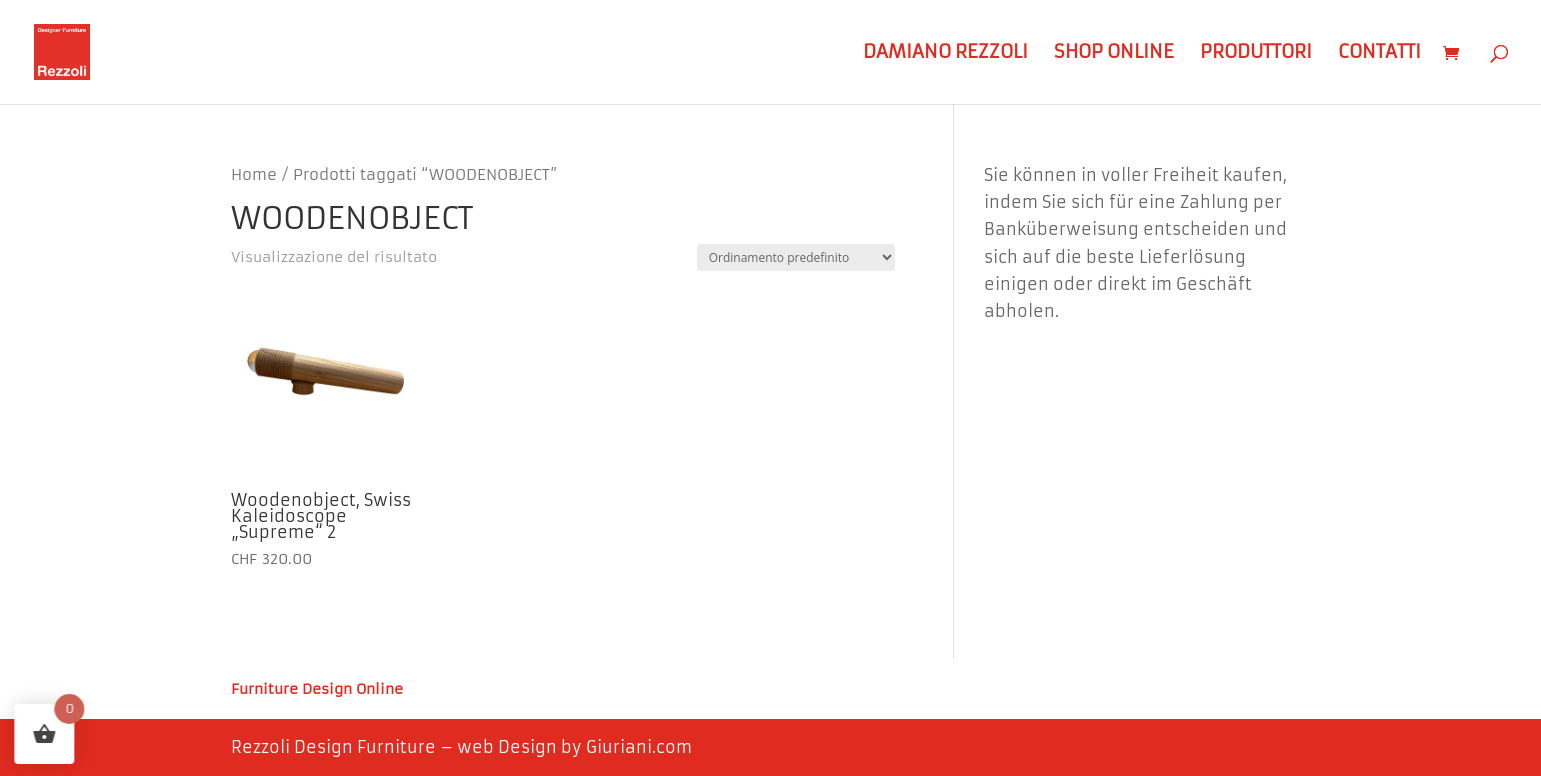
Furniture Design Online (317, 690)
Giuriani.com (639, 747)
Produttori (1256, 54)
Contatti (1379, 54)
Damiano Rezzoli (945, 54)
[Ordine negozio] (796, 257)
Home (254, 175)
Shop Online (1114, 54)
